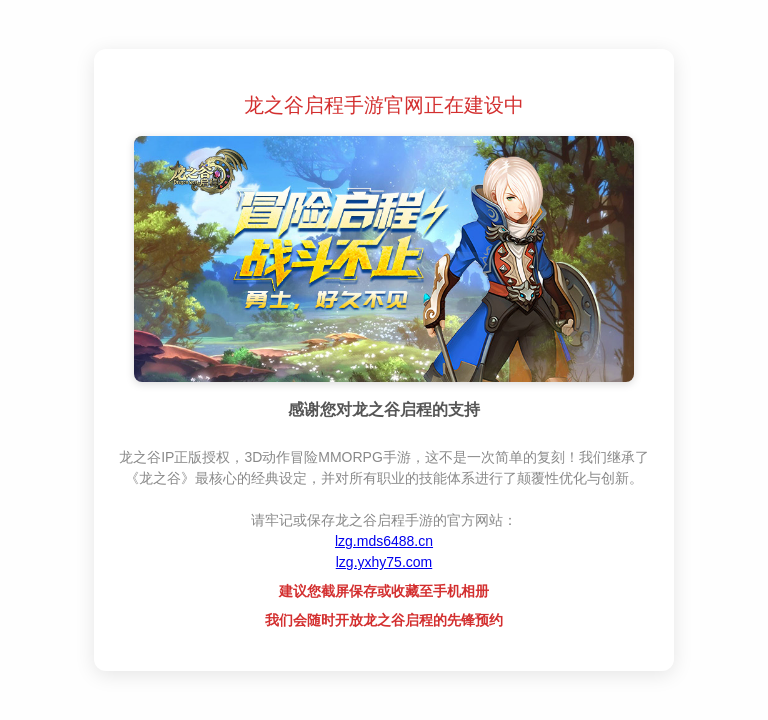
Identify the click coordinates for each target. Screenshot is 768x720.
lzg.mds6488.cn (384, 541)
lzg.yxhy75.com (384, 562)
